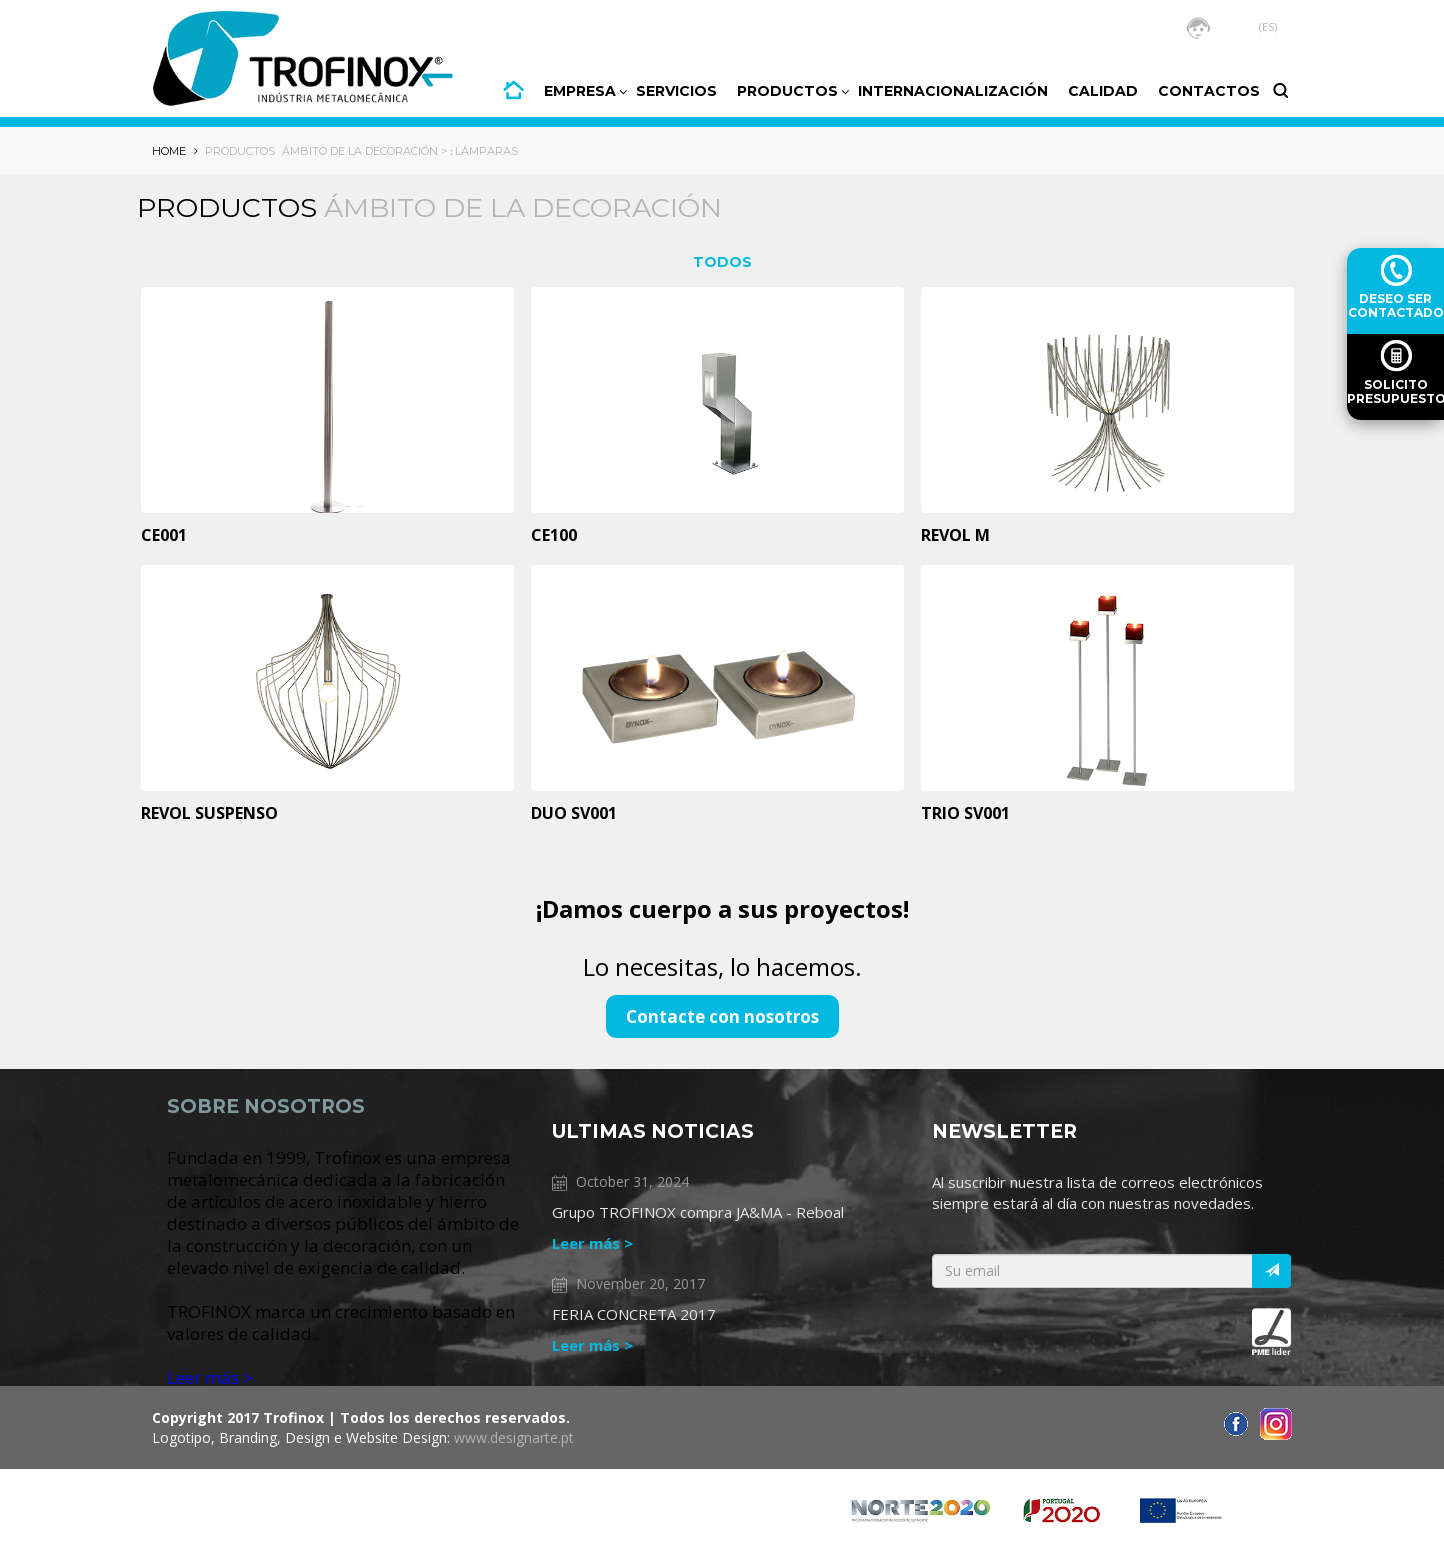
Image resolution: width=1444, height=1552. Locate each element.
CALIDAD (1103, 91)
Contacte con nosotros (722, 1016)
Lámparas (486, 151)
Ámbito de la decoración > (365, 151)
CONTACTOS (1209, 91)
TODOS (722, 262)
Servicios (676, 91)
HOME (513, 90)
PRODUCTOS (787, 91)
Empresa (580, 91)
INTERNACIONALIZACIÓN (953, 91)
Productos (240, 151)
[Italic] (1271, 1271)
